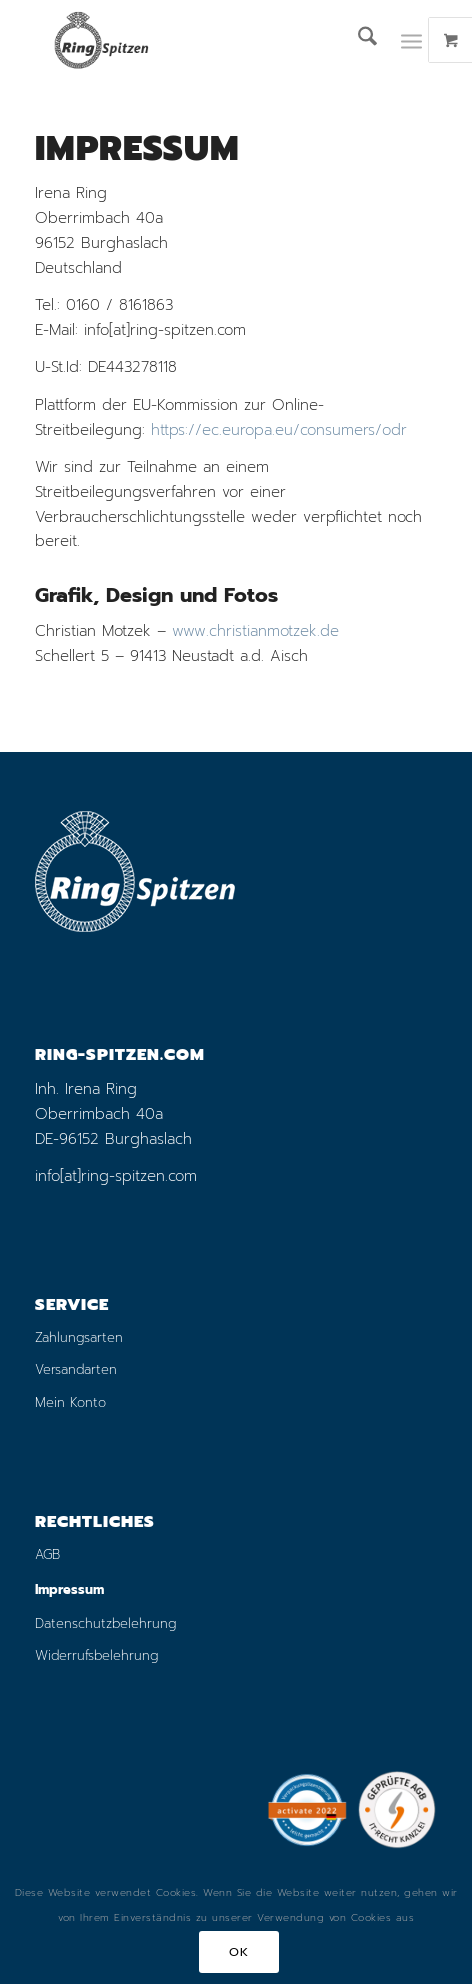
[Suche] (357, 40)
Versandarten (76, 1369)
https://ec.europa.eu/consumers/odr (279, 430)
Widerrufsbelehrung (96, 1655)
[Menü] (411, 40)
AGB (47, 1554)
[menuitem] (357, 40)
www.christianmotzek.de (255, 631)
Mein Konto (70, 1402)
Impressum (69, 1589)
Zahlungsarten (79, 1337)
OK (238, 1952)
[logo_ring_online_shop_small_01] (195, 40)
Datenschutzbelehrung (105, 1623)
